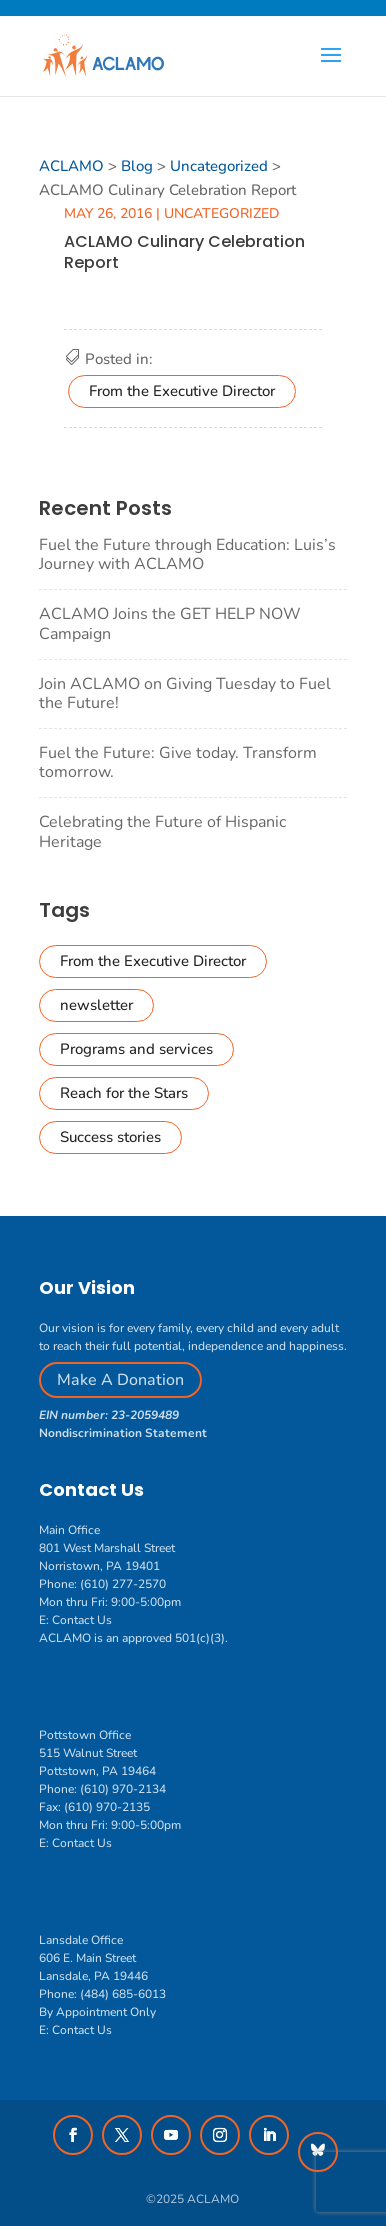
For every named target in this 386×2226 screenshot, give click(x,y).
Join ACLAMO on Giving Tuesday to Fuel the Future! (185, 693)
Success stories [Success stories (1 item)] (110, 1137)
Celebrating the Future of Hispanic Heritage (162, 831)
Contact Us (82, 1620)
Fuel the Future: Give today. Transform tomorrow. (178, 762)
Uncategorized (221, 213)
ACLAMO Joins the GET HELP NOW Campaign (170, 623)
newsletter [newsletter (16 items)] (96, 1005)
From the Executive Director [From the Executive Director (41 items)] (153, 961)
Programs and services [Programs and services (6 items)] (136, 1049)
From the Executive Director (182, 391)
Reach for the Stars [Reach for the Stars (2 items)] (124, 1093)
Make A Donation (120, 1380)
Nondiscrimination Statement (123, 1433)
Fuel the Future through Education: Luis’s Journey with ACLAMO (187, 554)
